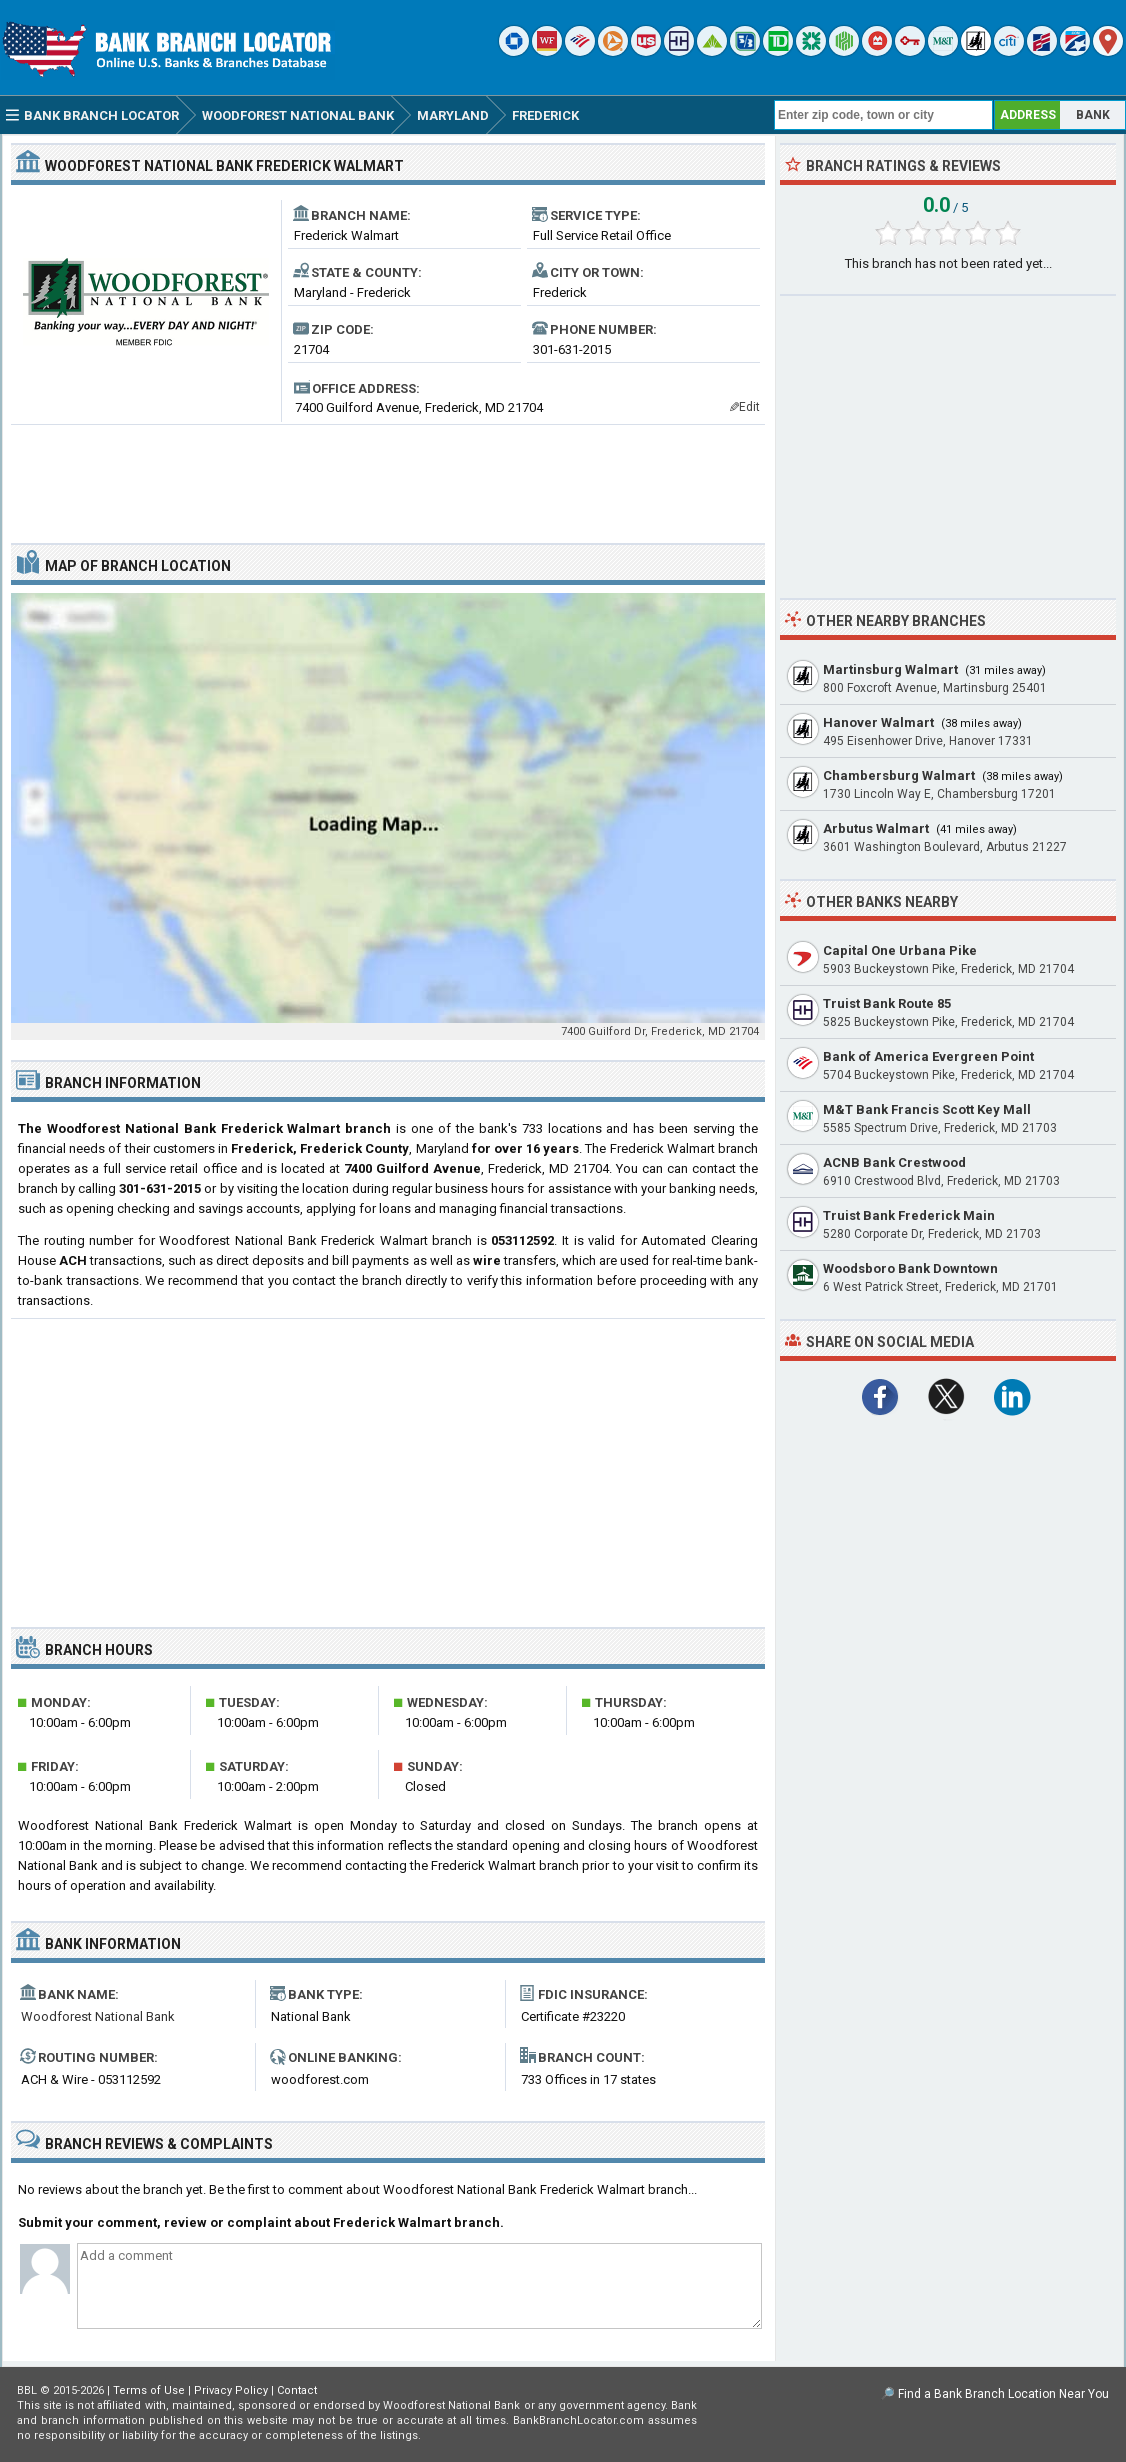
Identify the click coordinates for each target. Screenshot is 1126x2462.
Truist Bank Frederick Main (909, 1215)
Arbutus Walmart (876, 828)
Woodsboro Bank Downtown (910, 1268)
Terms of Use (149, 2390)
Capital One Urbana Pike (900, 950)
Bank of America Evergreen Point (928, 1056)
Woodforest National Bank (98, 2016)
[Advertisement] (388, 476)
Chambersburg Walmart (899, 775)
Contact (297, 2390)
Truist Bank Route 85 (887, 1003)
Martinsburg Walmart (890, 669)
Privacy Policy (231, 2390)
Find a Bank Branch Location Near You (1003, 2394)
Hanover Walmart (878, 722)
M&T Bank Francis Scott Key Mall (927, 1109)
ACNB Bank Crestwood (894, 1162)
